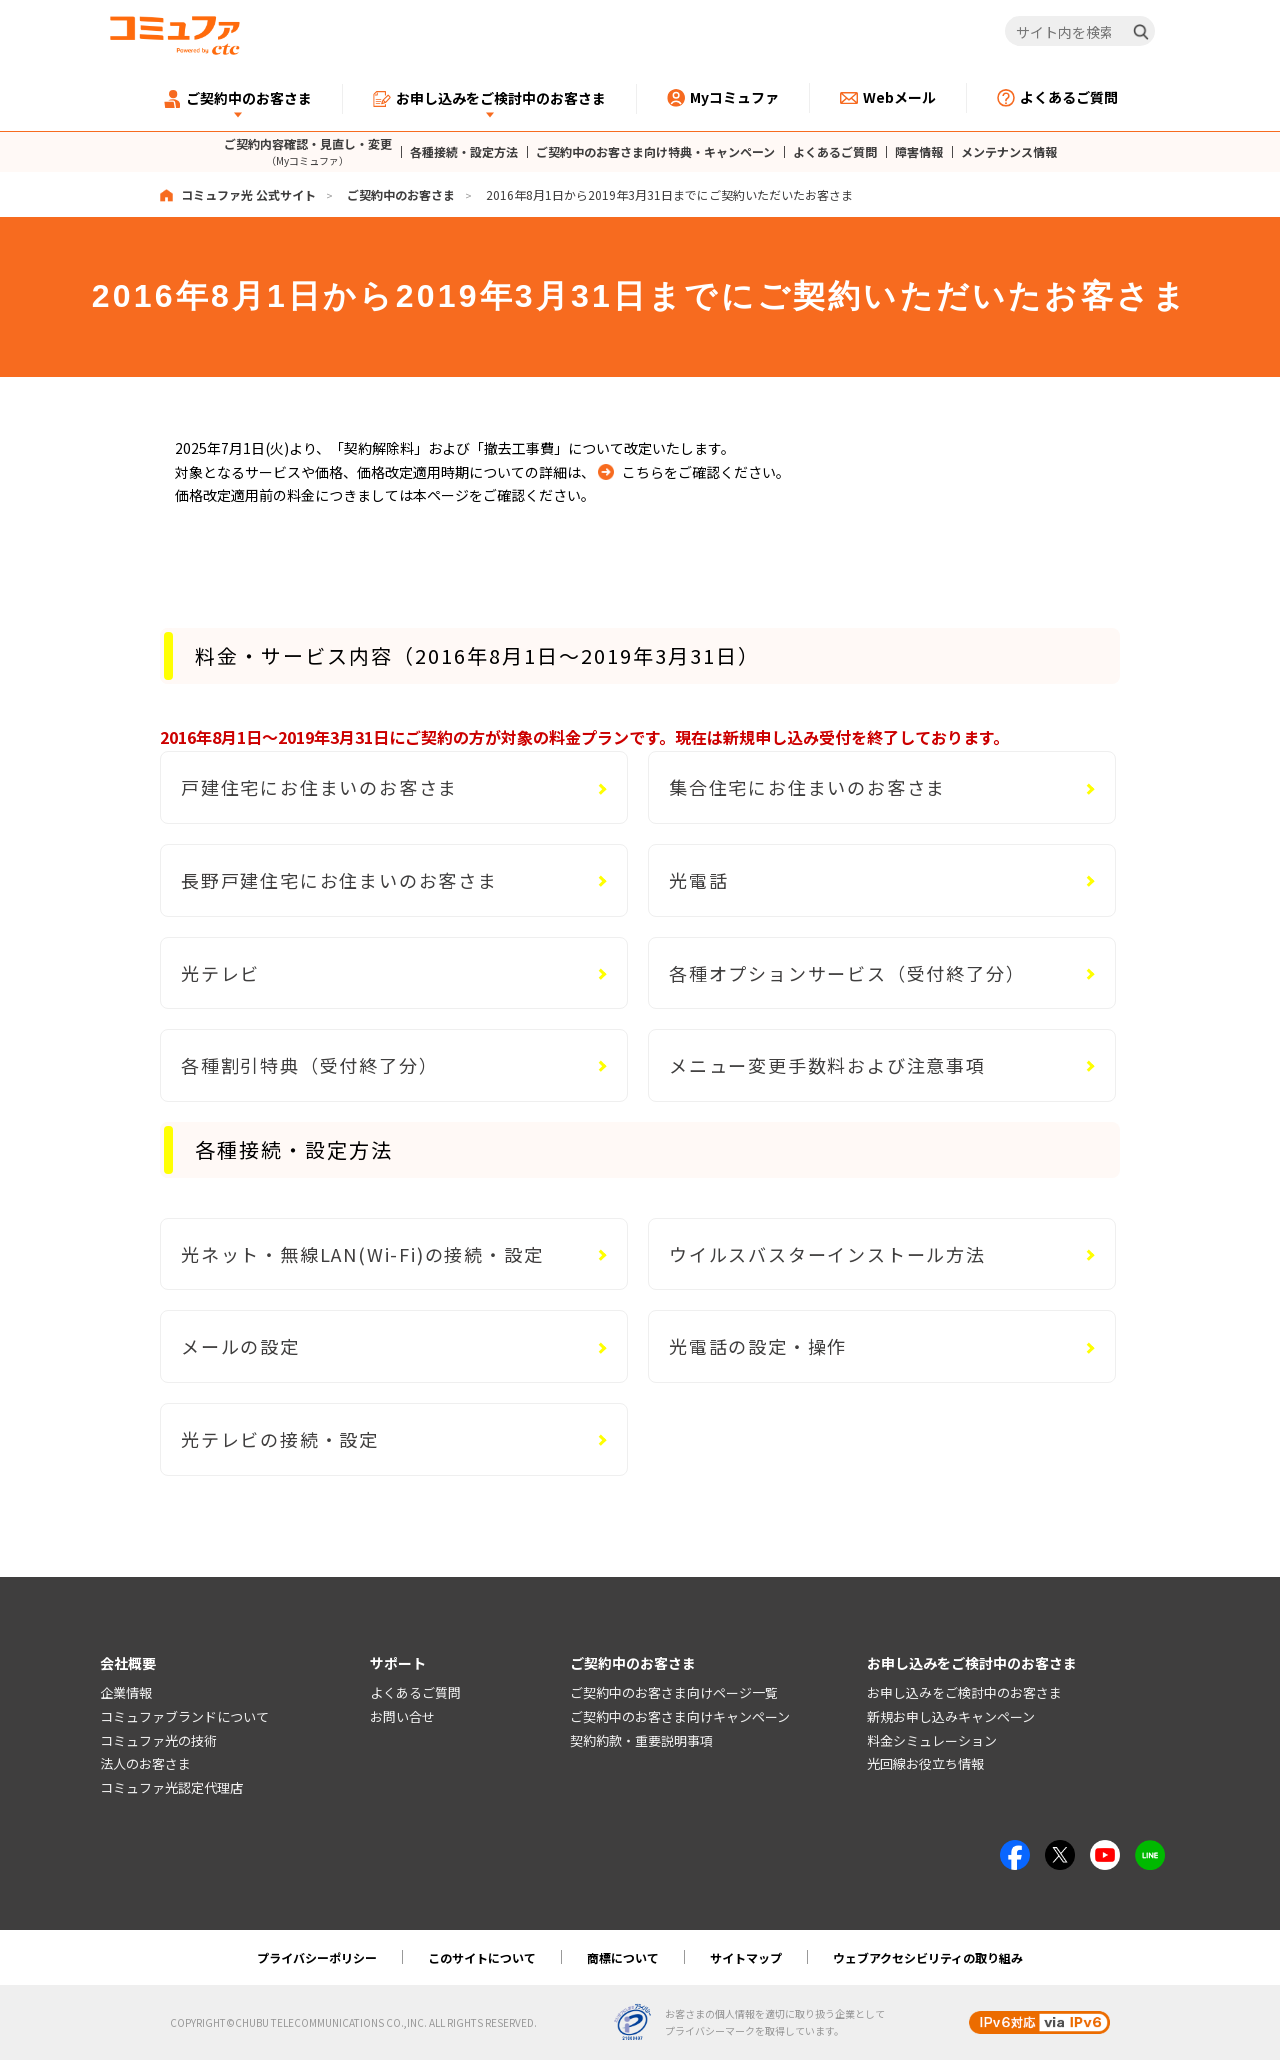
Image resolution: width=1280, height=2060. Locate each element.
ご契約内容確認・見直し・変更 (308, 151)
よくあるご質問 (835, 152)
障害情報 (919, 152)
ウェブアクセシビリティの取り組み (928, 1957)
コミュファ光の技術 (158, 1740)
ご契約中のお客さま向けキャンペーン (680, 1716)
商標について (623, 1957)
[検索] (1141, 32)
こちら (643, 472)
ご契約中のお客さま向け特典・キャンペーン (655, 152)
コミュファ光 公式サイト (248, 194)
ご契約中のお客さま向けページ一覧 (674, 1692)
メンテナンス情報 (1009, 152)
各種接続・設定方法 (464, 152)
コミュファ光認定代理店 (171, 1788)
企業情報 (126, 1692)
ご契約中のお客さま (401, 194)
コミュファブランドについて (184, 1716)
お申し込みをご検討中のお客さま (964, 1692)
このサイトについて (482, 1957)
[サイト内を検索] (1080, 32)
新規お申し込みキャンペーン (951, 1716)
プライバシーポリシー (317, 1957)
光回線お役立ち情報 (925, 1764)
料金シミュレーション (932, 1740)
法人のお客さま (145, 1764)
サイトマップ (746, 1957)
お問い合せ (402, 1716)
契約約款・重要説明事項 (641, 1740)
